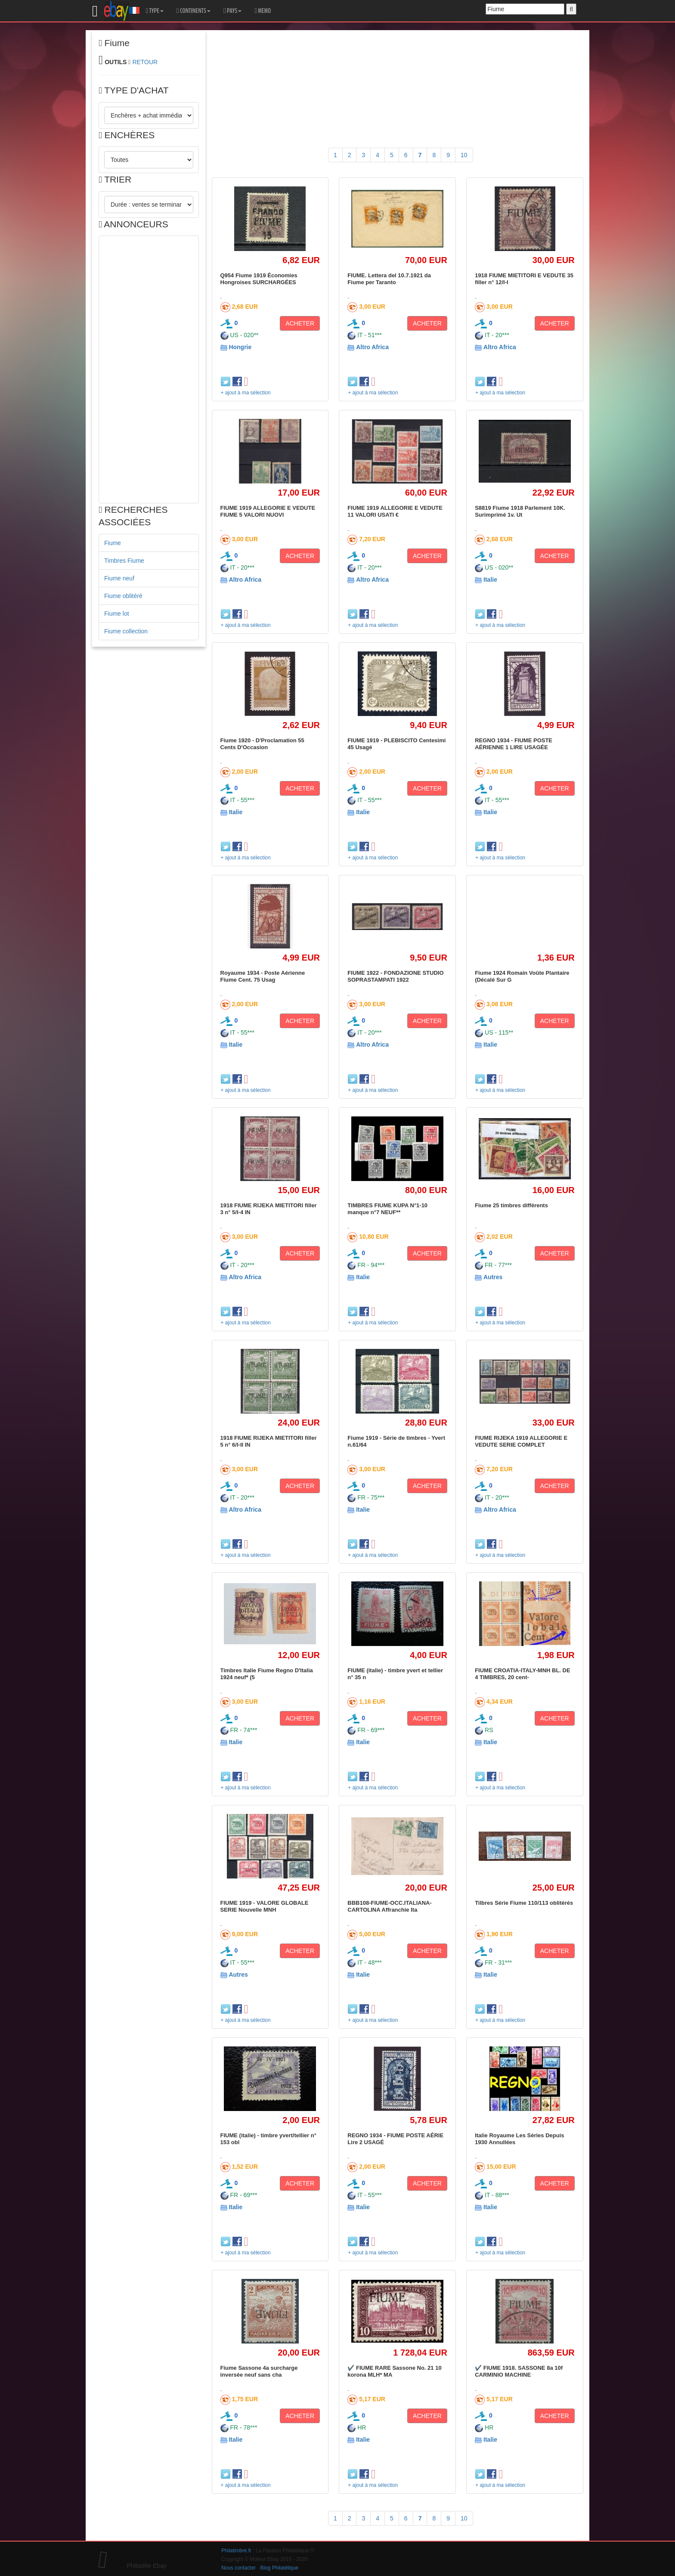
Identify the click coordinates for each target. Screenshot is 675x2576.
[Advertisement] (148, 369)
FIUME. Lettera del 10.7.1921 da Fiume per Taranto (389, 278)
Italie (490, 579)
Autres (492, 1277)
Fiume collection (126, 631)
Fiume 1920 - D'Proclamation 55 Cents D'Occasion (262, 743)
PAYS (232, 10)
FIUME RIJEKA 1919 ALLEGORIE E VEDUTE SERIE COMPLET (521, 1441)
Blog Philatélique (279, 2568)
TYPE (155, 10)
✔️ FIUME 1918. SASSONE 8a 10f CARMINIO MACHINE (519, 2371)
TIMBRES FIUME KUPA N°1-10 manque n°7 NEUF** (387, 1208)
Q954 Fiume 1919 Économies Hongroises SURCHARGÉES (258, 278)
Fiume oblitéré (123, 595)
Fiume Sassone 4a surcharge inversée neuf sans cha (259, 2371)
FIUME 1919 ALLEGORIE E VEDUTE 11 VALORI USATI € (395, 511)
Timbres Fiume (124, 560)
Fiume (112, 542)
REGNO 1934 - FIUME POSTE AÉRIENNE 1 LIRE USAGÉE (513, 743)
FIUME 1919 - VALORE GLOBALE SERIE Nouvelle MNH (264, 1906)
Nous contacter (238, 2568)
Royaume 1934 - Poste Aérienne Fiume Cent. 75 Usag (262, 976)
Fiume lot (116, 613)
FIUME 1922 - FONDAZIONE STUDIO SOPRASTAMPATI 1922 (395, 976)
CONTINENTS (193, 10)
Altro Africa (372, 347)
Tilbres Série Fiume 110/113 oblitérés (524, 1903)
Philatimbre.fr (236, 2551)
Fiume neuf (119, 578)
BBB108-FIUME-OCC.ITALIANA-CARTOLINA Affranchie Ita (389, 1906)
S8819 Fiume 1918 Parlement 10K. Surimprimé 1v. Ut (520, 511)
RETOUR (145, 62)
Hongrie (240, 347)
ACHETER (299, 323)
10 (464, 155)
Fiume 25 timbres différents (511, 1205)
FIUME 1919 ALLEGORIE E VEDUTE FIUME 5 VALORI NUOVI (268, 511)
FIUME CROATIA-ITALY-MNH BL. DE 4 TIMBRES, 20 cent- (522, 1673)
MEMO (262, 10)
